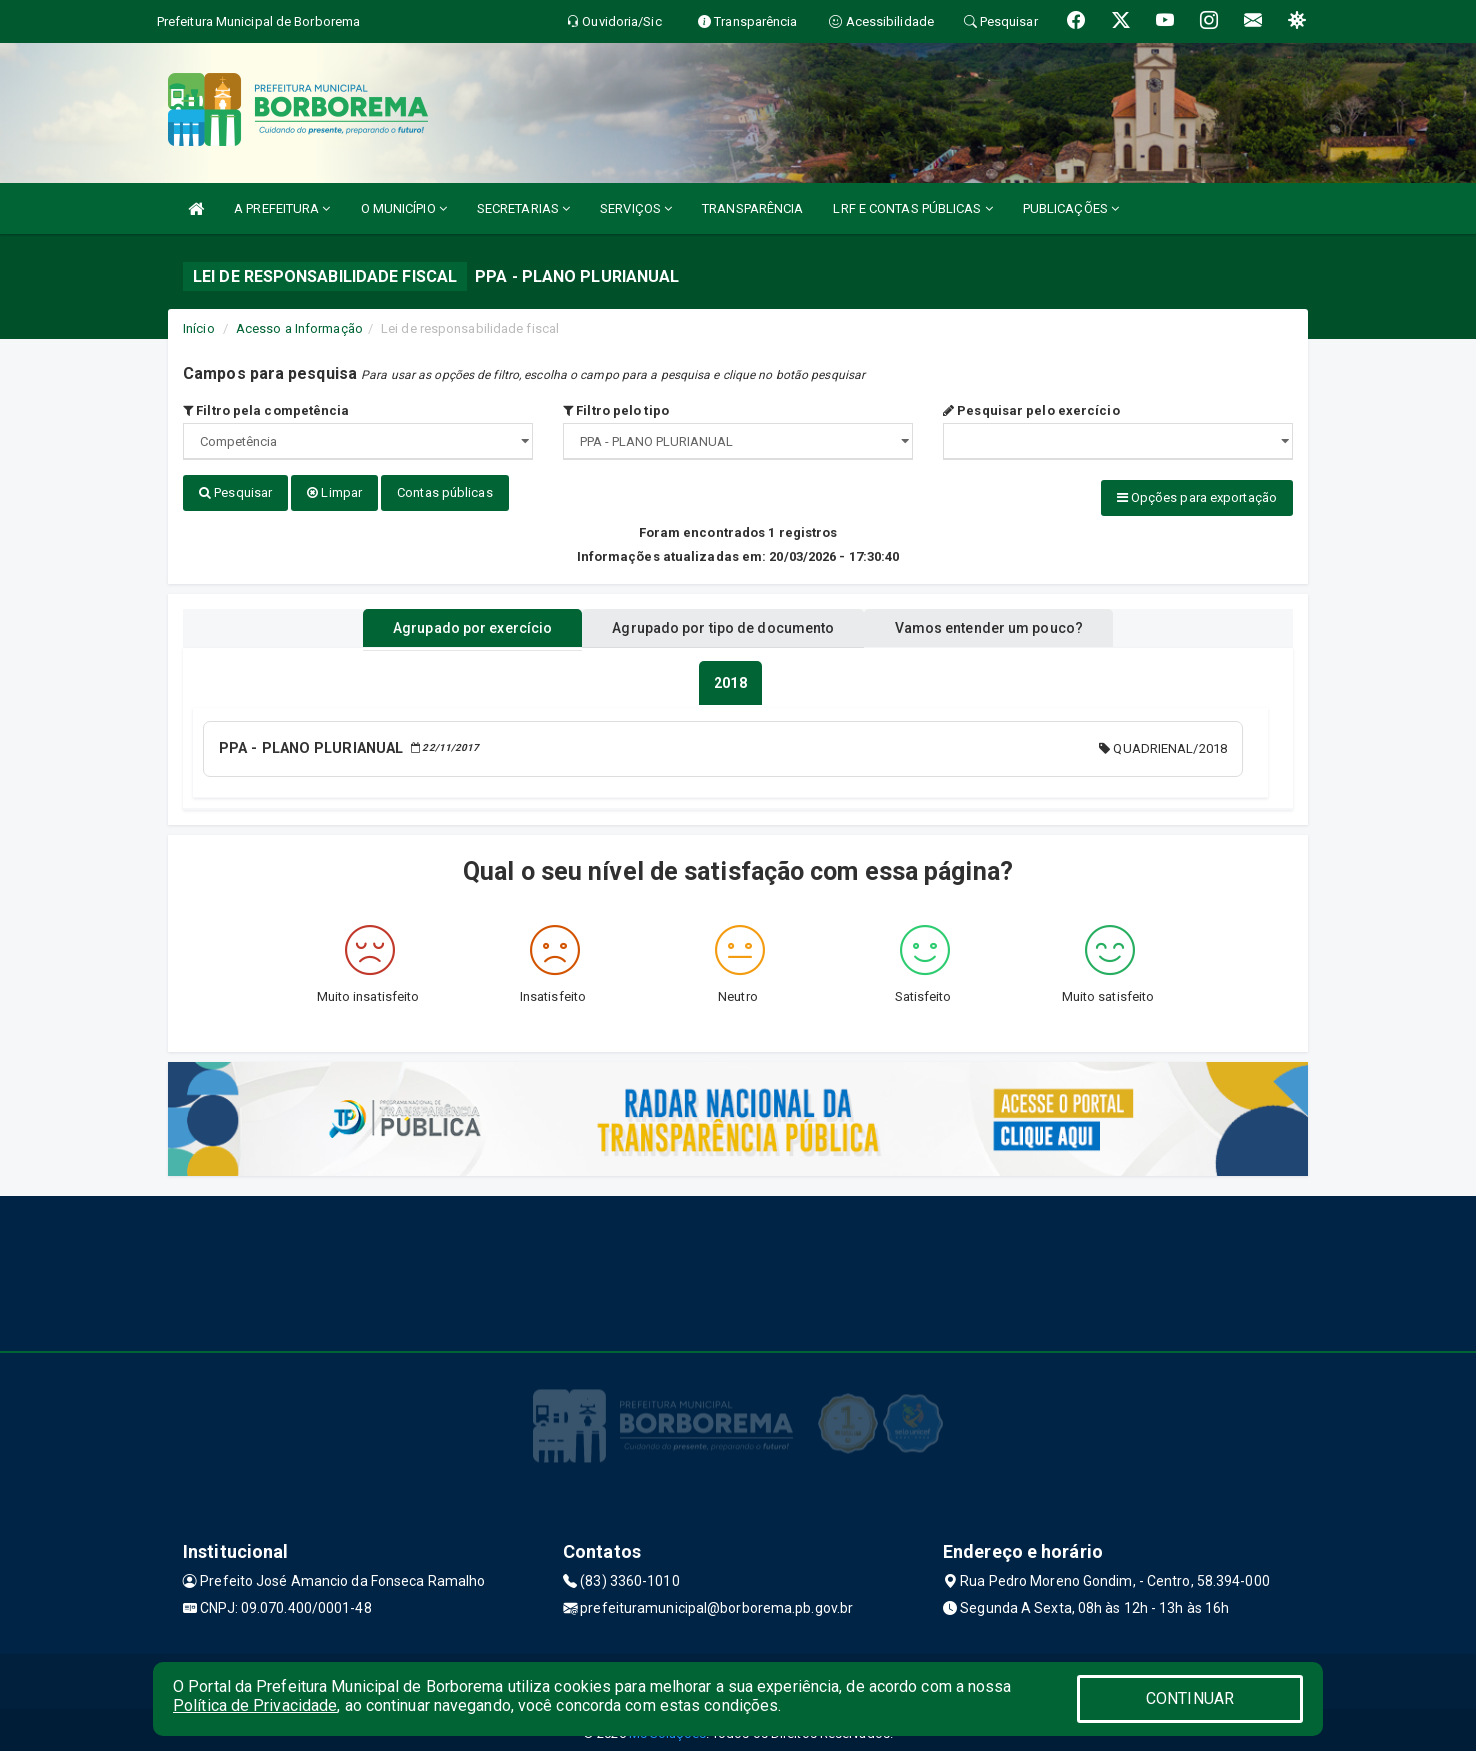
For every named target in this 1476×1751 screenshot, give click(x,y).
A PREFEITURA (282, 208)
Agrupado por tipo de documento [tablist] (723, 623)
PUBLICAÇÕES (1071, 208)
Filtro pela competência (266, 410)
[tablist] (730, 678)
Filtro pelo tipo (616, 410)
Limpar (334, 492)
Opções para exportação (1197, 497)
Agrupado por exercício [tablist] (448, 623)
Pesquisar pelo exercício (1031, 410)
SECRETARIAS (523, 208)
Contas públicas (445, 492)
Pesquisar (235, 492)
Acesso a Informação (299, 328)
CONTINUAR (1190, 1698)
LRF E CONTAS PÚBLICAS (912, 208)
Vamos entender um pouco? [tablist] (1012, 623)
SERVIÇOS (636, 208)
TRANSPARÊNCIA (752, 208)
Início (199, 328)
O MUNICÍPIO (404, 208)
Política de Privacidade (255, 1705)
